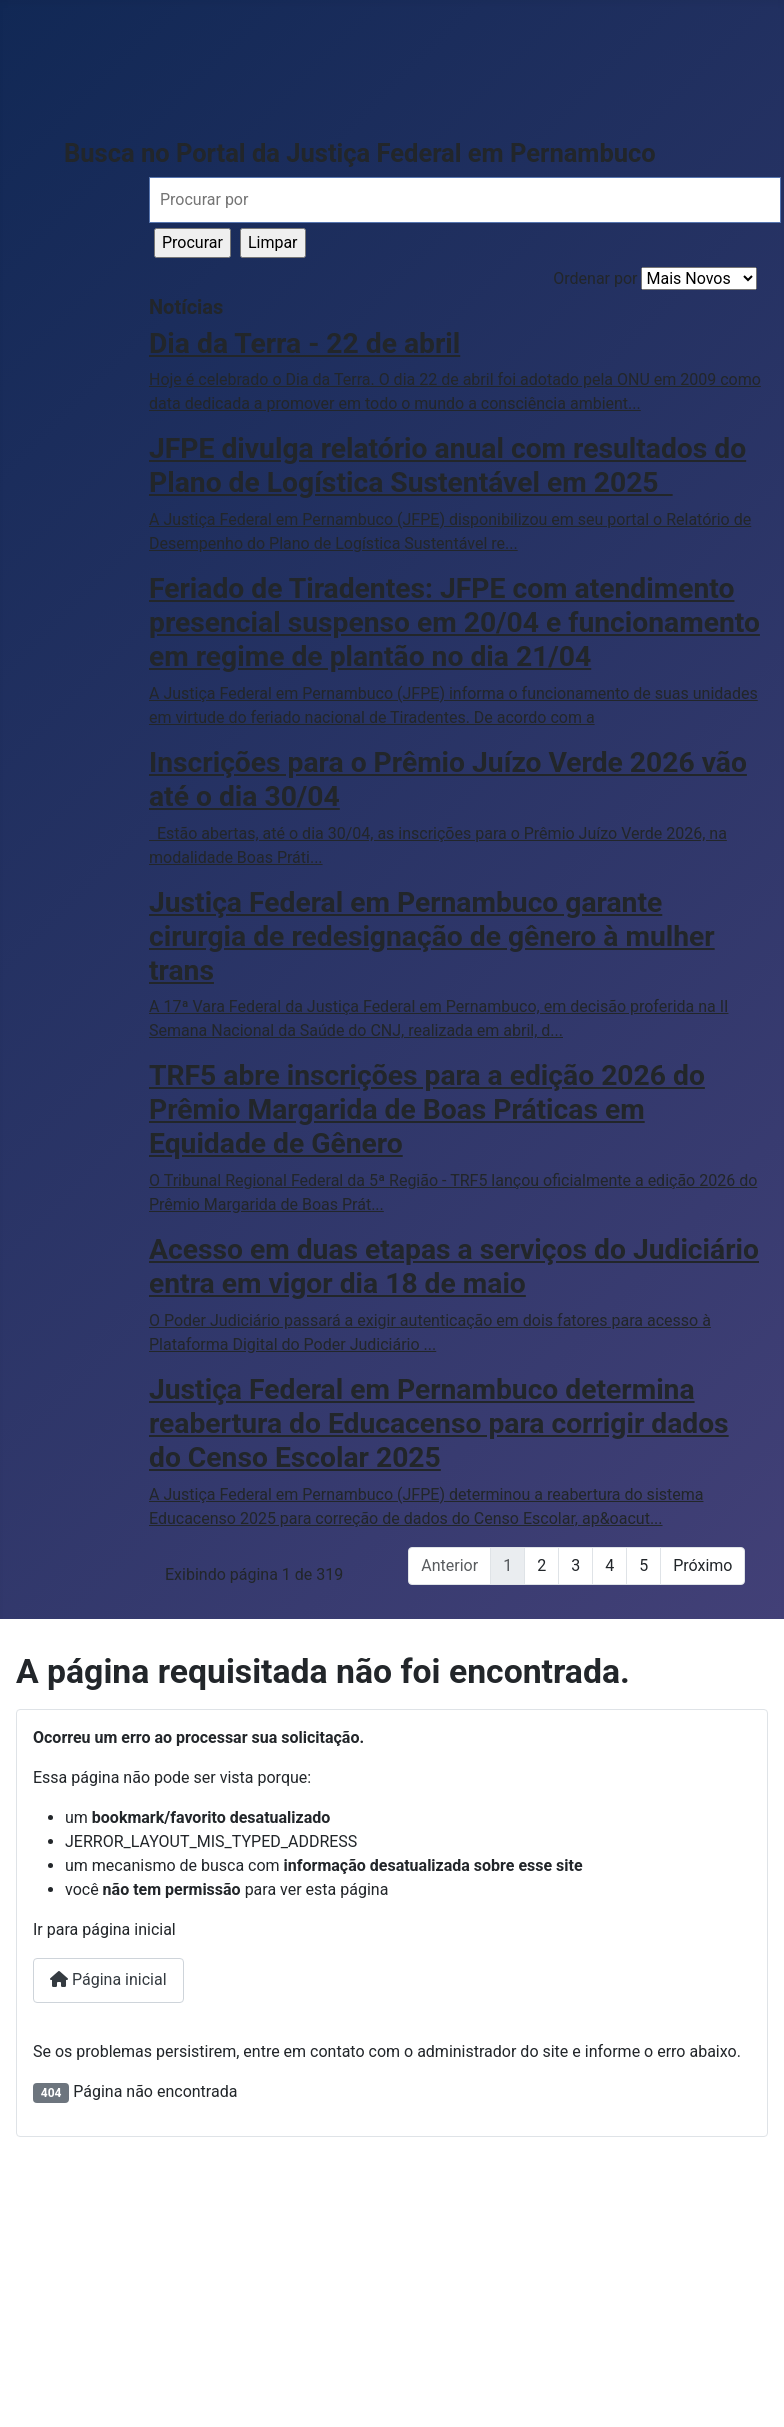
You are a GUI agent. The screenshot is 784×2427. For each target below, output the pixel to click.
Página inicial (108, 1979)
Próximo (702, 1565)
